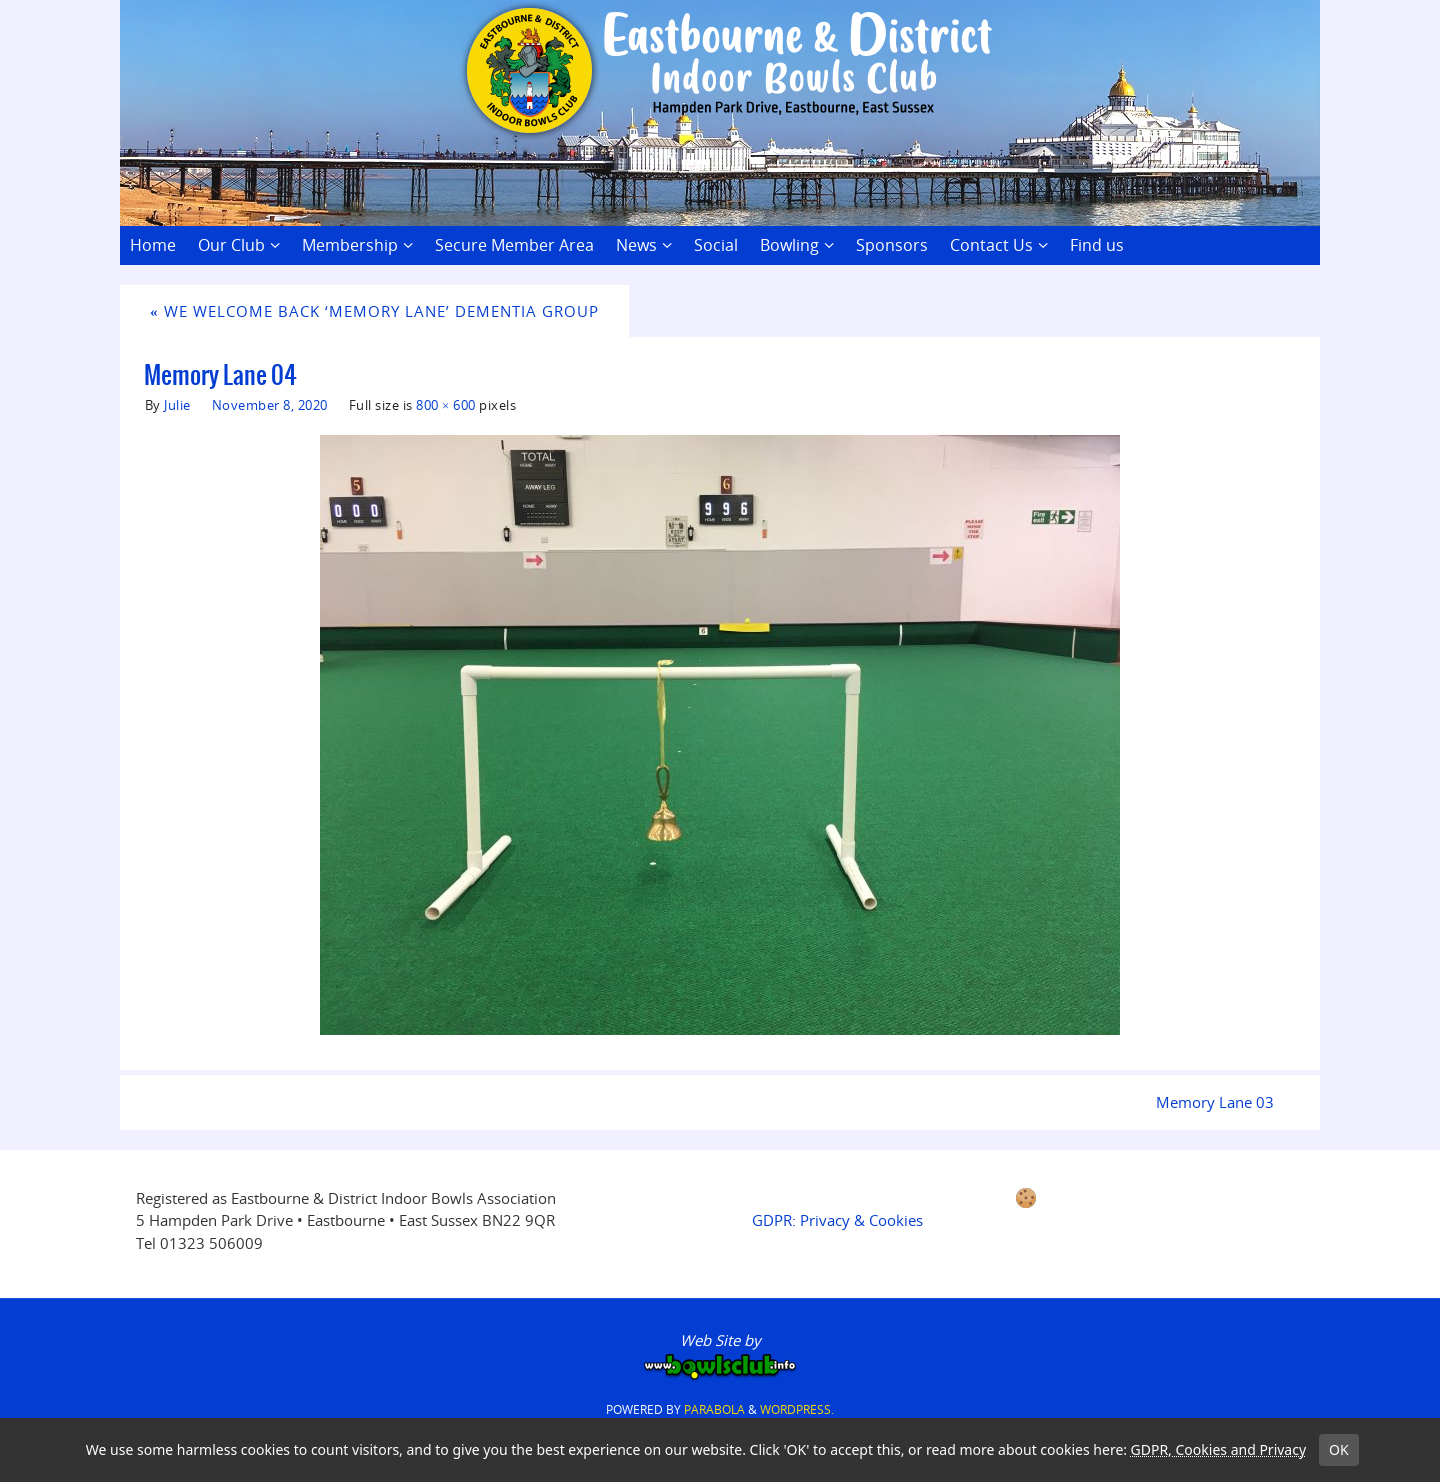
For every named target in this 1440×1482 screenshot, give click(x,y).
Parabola (714, 1409)
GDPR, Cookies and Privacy (1219, 1449)
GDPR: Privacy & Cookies (837, 1220)
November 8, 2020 (270, 405)
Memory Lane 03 (1215, 1102)
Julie (177, 405)
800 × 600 (446, 405)
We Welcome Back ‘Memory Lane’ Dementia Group (374, 311)
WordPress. (797, 1409)
